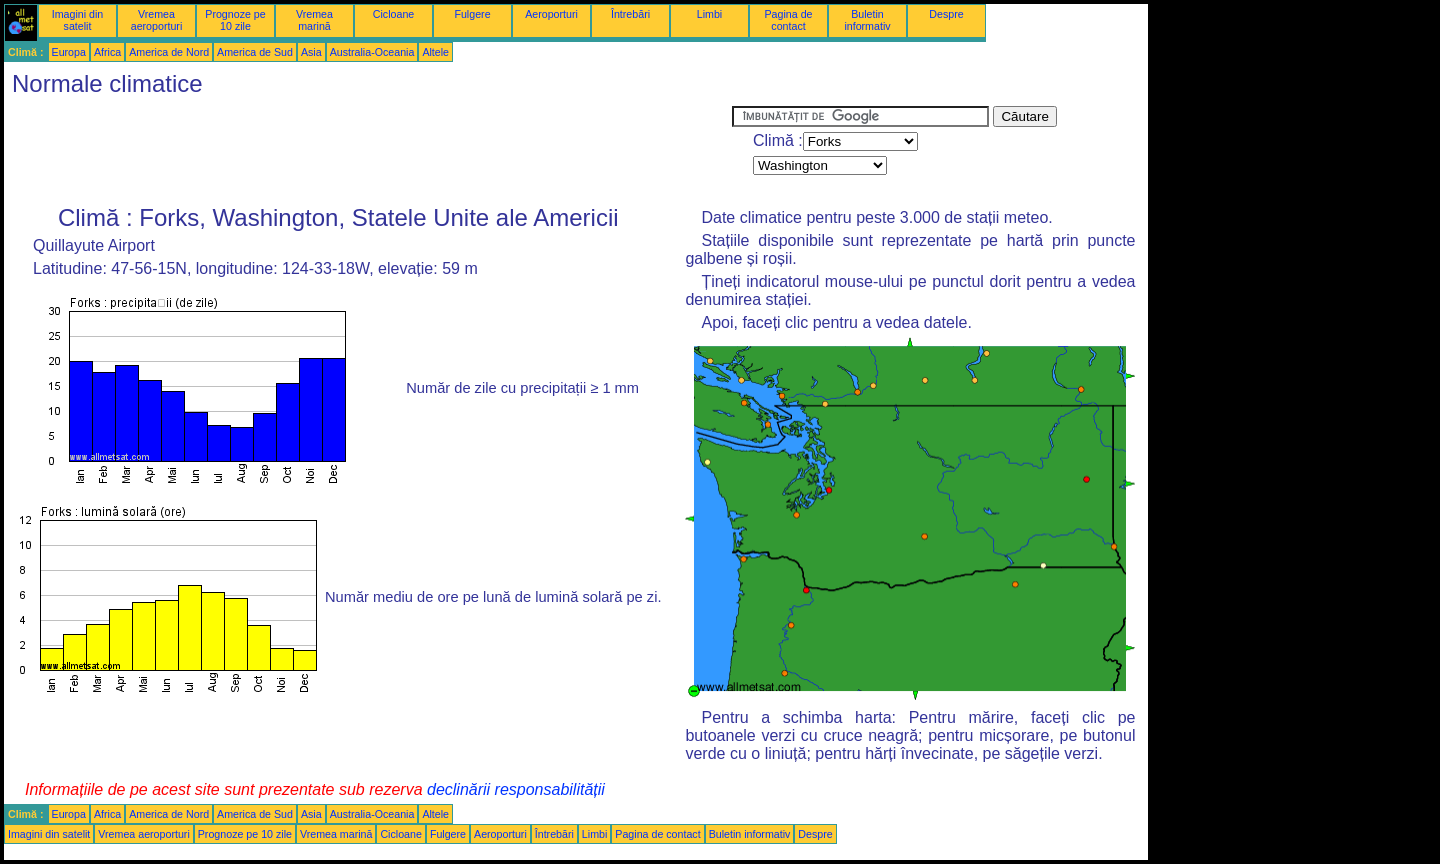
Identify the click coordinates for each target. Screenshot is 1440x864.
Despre (946, 14)
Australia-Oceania (372, 52)
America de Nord (169, 52)
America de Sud (255, 52)
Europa (69, 52)
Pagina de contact (789, 20)
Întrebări (630, 14)
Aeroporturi (551, 14)
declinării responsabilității (516, 789)
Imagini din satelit (78, 20)
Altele (435, 52)
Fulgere (472, 14)
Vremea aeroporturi (157, 20)
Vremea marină (314, 20)
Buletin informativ (867, 20)
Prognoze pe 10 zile (235, 20)
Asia (311, 52)
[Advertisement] (368, 151)
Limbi (709, 14)
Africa (107, 52)
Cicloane (393, 14)
